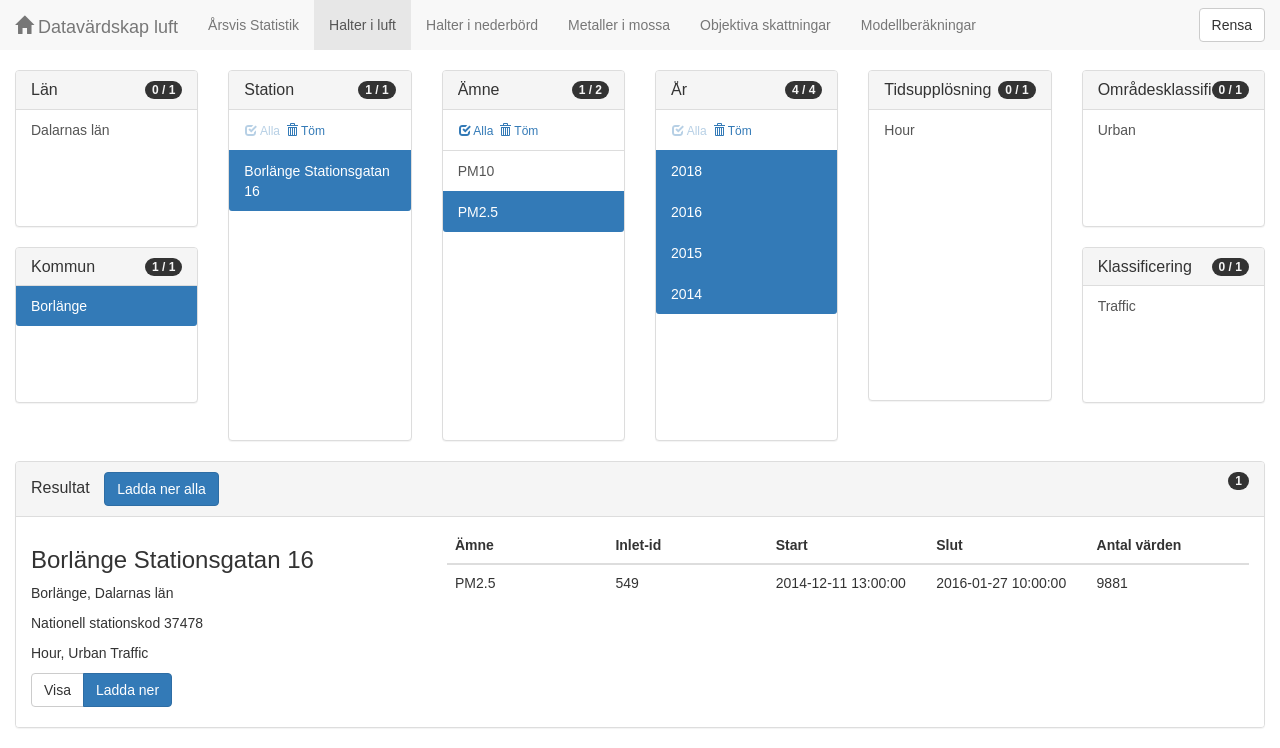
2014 (686, 294)
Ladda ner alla (161, 489)
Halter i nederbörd (482, 25)
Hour (899, 130)
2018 (686, 171)
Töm (305, 131)
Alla (476, 131)
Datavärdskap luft (96, 26)
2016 (686, 212)
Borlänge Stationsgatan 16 (317, 181)
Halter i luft (362, 25)
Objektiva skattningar (765, 25)
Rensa (1232, 25)
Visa (57, 690)
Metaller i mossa (619, 25)
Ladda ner (127, 690)
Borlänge (59, 306)
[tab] (640, 489)
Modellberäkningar (918, 25)
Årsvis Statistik (253, 25)
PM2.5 (478, 212)
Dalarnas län (70, 130)
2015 (686, 253)
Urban (1117, 130)
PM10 (476, 171)
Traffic (1117, 306)
